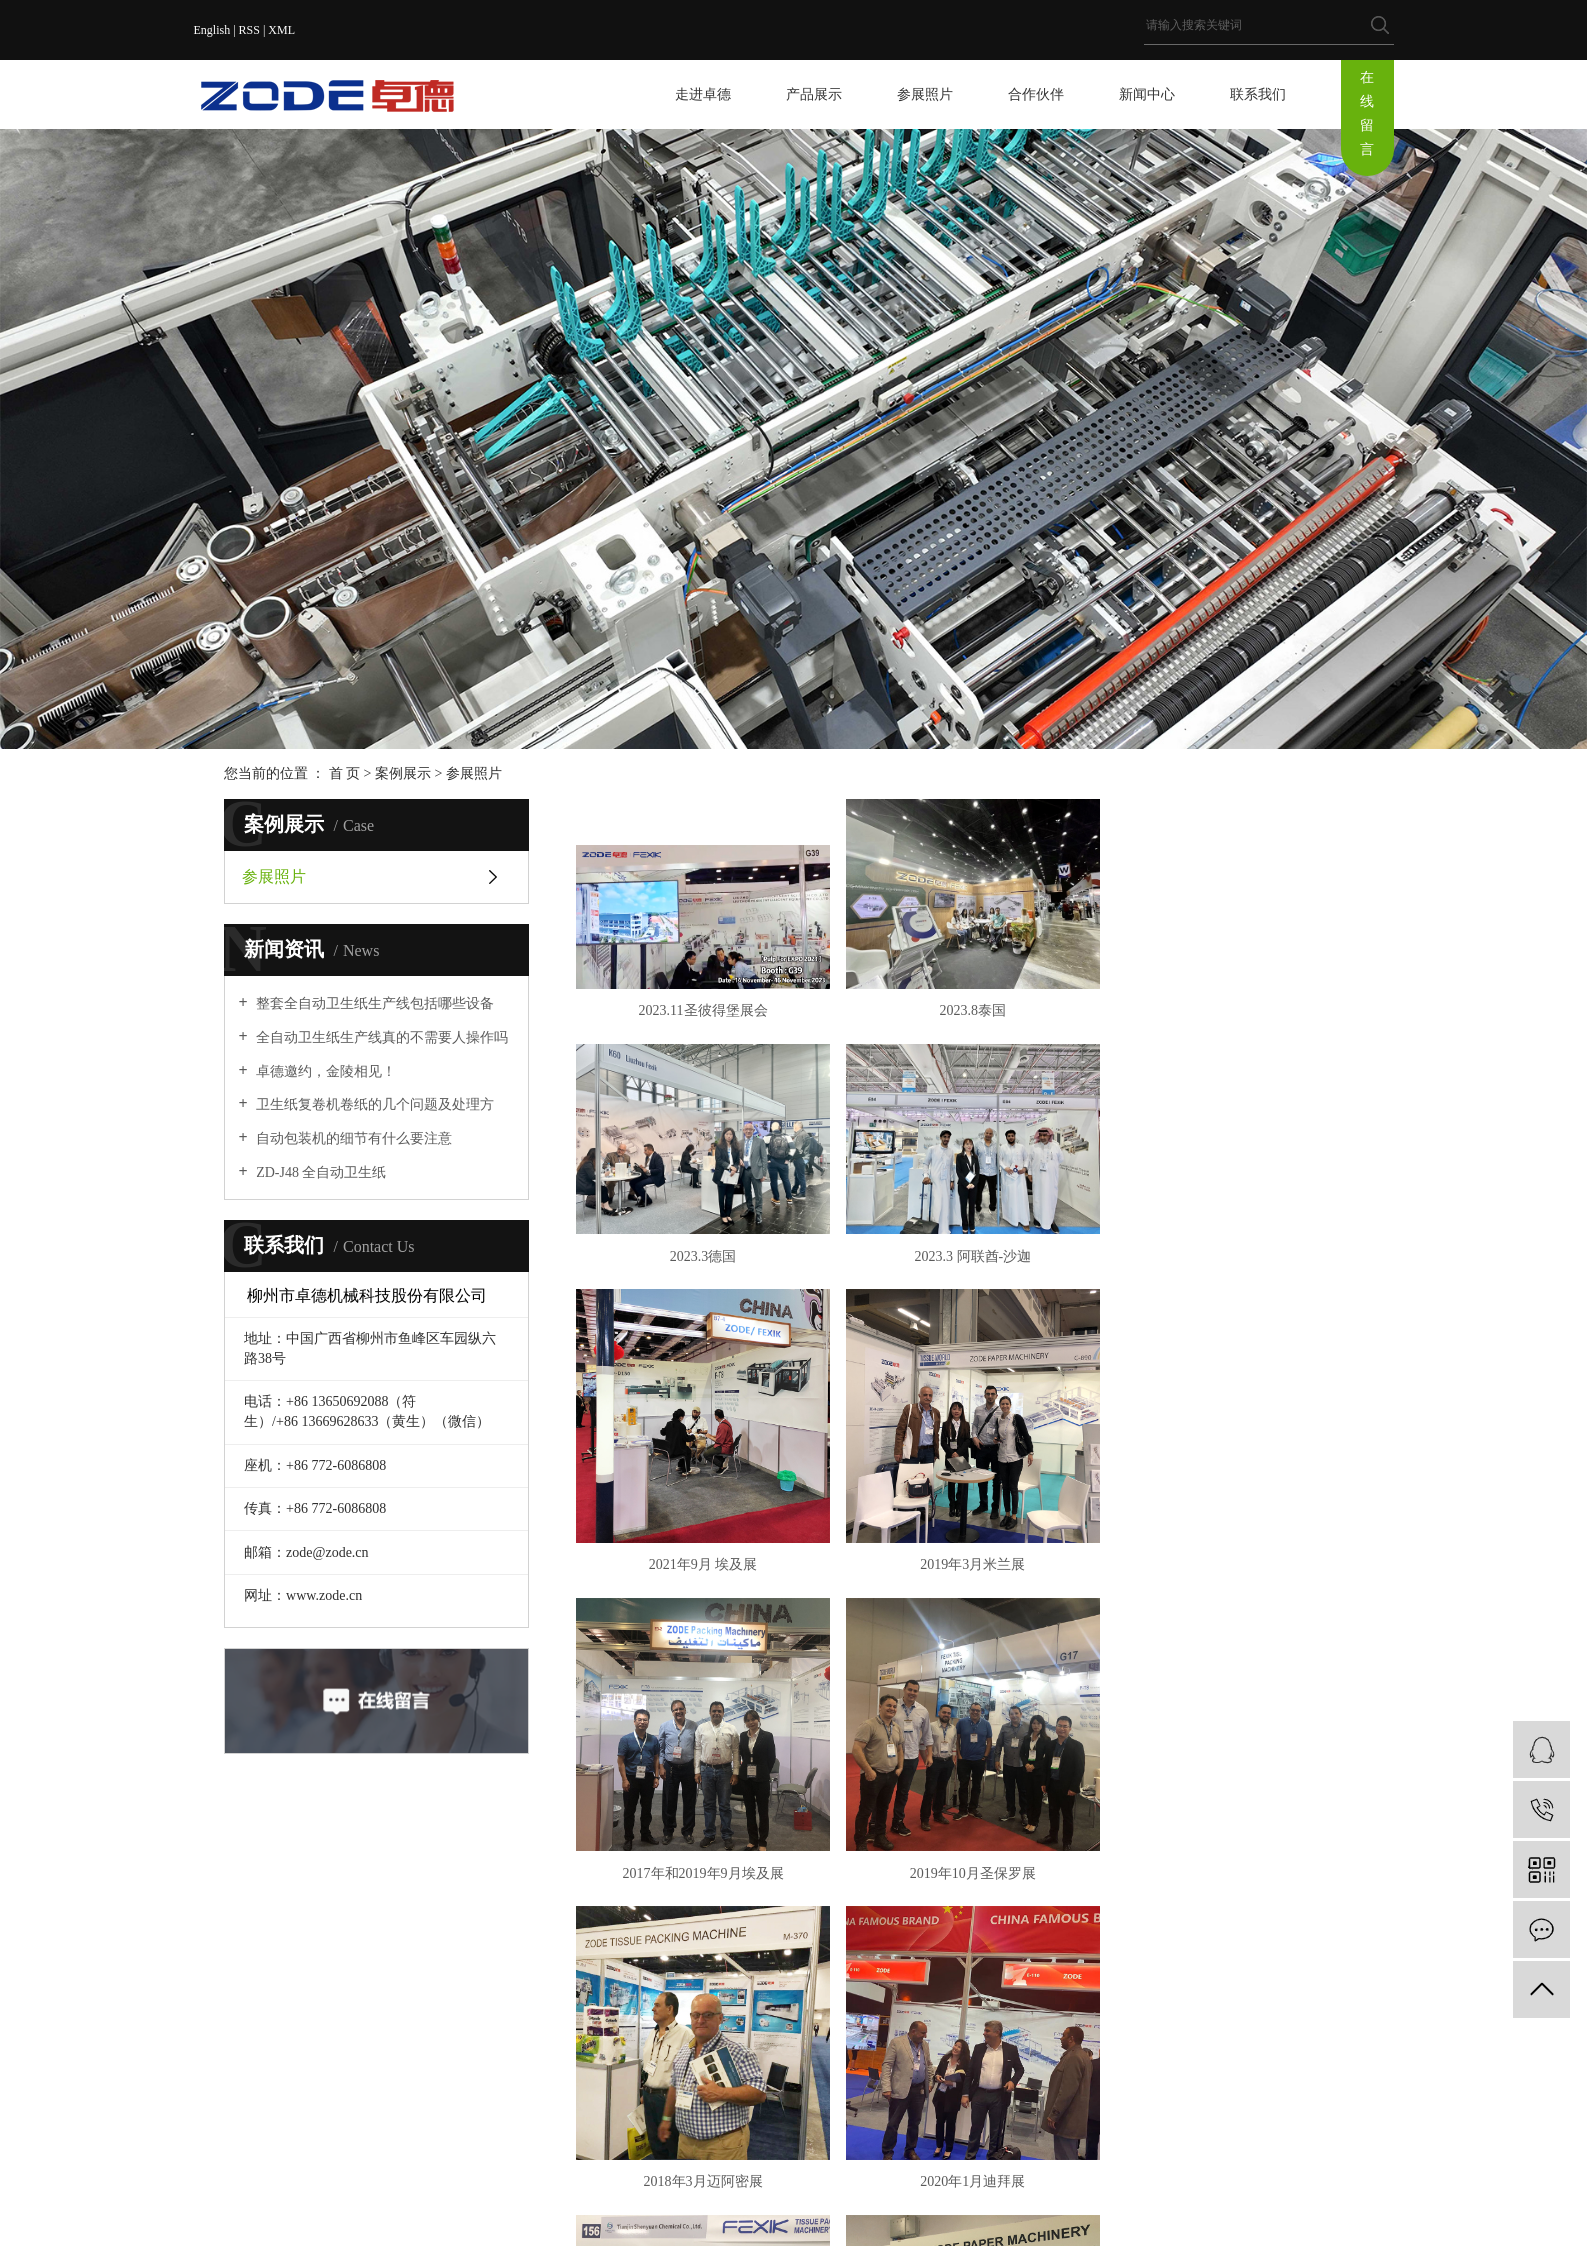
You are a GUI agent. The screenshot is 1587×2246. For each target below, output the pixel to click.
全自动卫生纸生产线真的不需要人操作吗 (381, 1037)
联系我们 (1258, 94)
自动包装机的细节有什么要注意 (353, 1138)
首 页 (345, 773)
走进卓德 (703, 94)
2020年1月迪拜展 (701, 1928)
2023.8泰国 (969, 1009)
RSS (249, 30)
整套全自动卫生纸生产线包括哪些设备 (374, 1003)
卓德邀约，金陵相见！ (325, 1071)
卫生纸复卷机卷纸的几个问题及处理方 (374, 1104)
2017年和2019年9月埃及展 (701, 1622)
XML (281, 30)
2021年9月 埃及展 (969, 1315)
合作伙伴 (1036, 94)
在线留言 (1367, 113)
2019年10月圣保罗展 (970, 1622)
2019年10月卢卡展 (970, 1928)
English (212, 30)
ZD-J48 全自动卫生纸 (320, 1172)
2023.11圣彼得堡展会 (702, 1009)
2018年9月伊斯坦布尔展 (1237, 1928)
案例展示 (403, 773)
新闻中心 (1147, 94)
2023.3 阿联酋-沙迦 (702, 1315)
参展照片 (925, 94)
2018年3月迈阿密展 (1237, 1622)
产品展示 (814, 94)
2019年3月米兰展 (1237, 1315)
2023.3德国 (1237, 1009)
